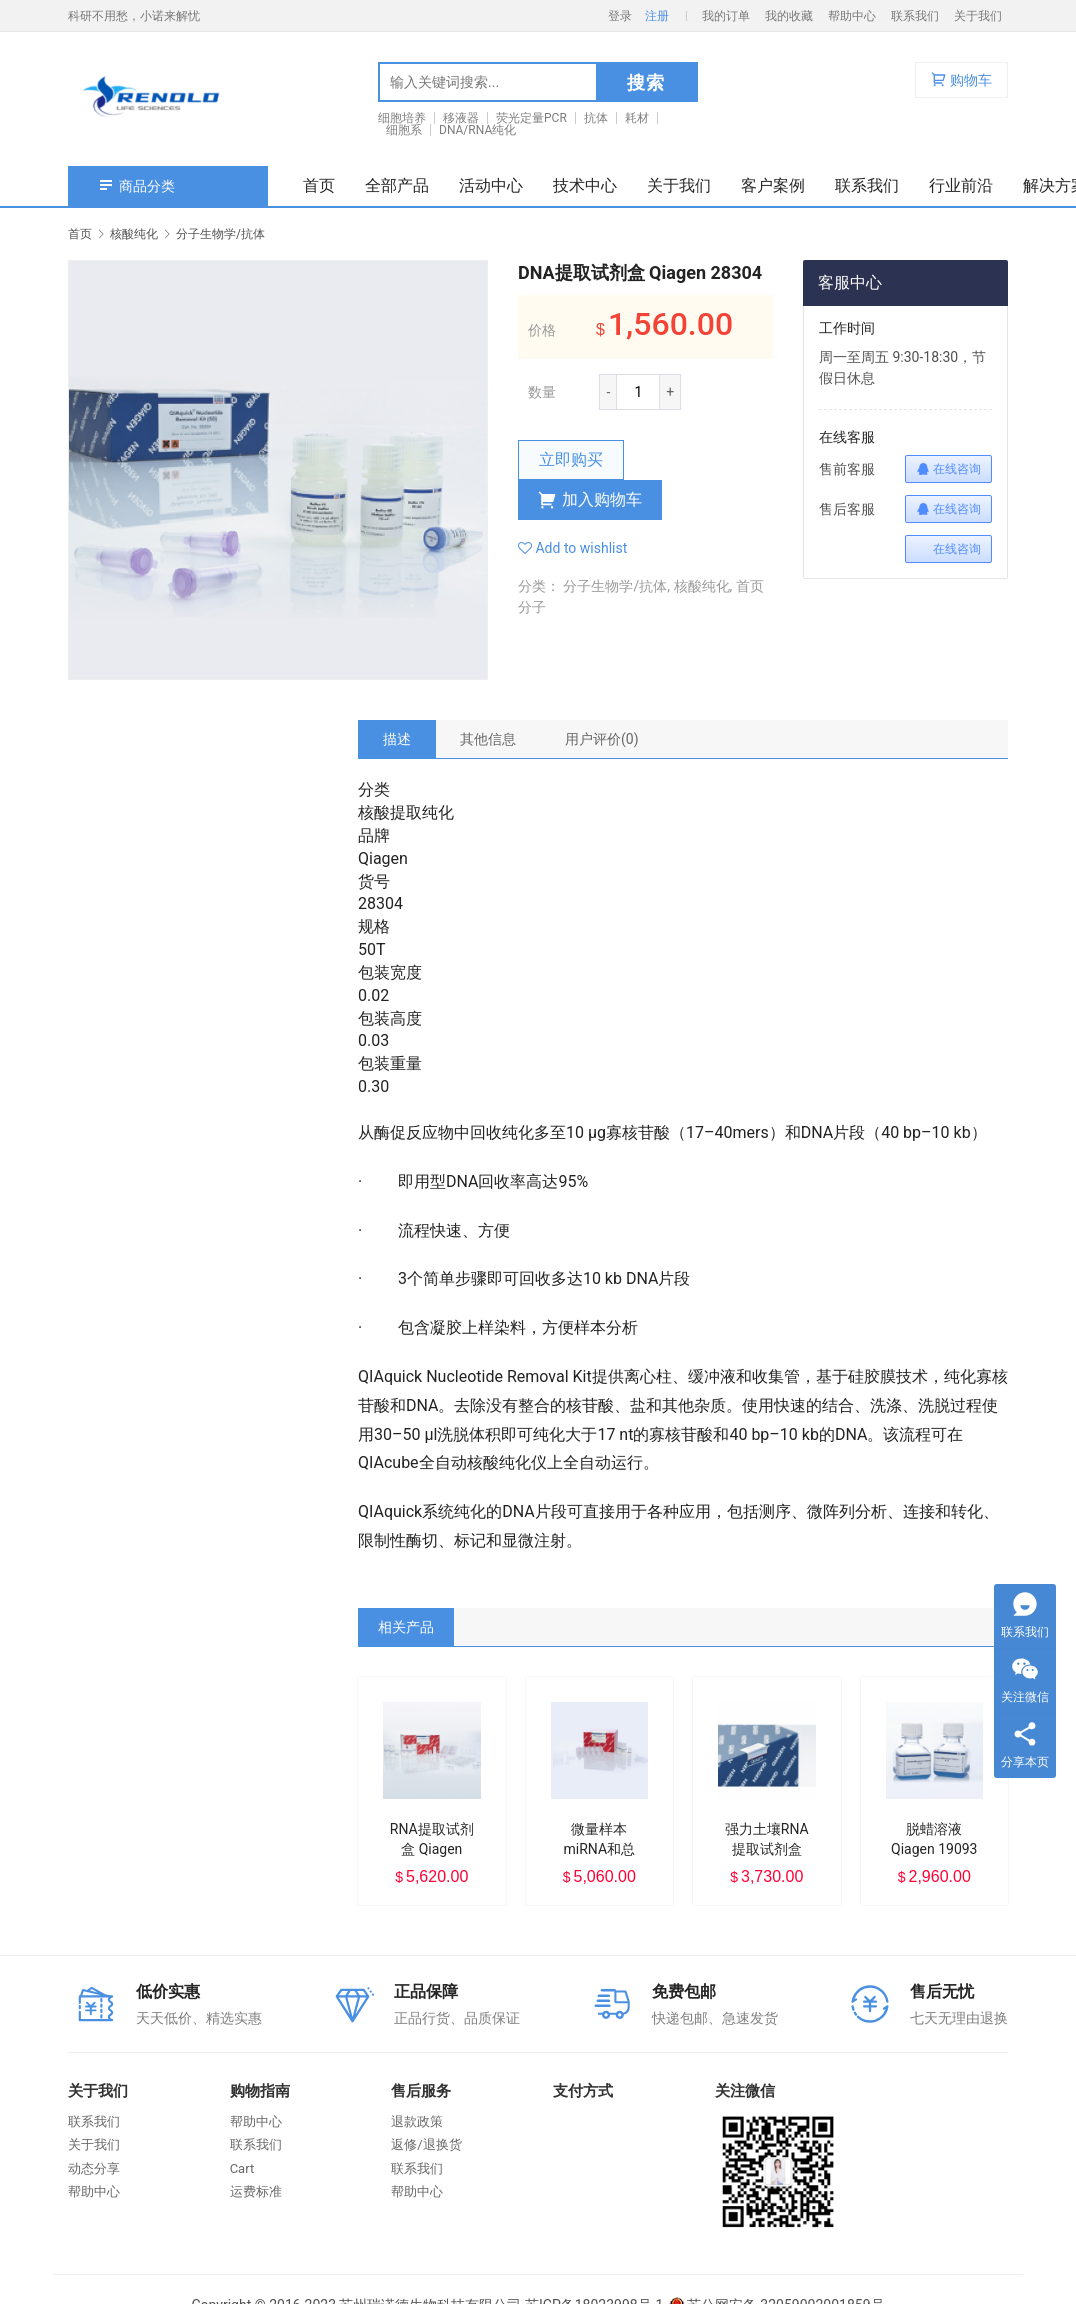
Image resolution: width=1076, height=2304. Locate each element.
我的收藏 (789, 16)
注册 (657, 16)
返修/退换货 (426, 2144)
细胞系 (404, 130)
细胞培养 (402, 118)
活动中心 (491, 185)
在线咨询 (948, 469)
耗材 (637, 118)
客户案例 (773, 185)
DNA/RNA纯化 (477, 130)
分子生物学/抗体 (615, 586)
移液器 (461, 118)
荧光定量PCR (531, 118)
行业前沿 (961, 185)
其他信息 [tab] (488, 739)
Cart (242, 2168)
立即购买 (571, 459)
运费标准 (256, 2191)
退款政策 (417, 2121)
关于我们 (978, 16)
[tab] (397, 739)
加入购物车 (590, 500)
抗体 (596, 118)
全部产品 (397, 185)
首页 (319, 185)
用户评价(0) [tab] (602, 739)
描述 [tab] (397, 739)
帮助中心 (852, 16)
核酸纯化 (702, 586)
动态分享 (94, 2168)
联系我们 (915, 16)
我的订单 (726, 16)
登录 (620, 16)
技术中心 (585, 185)
